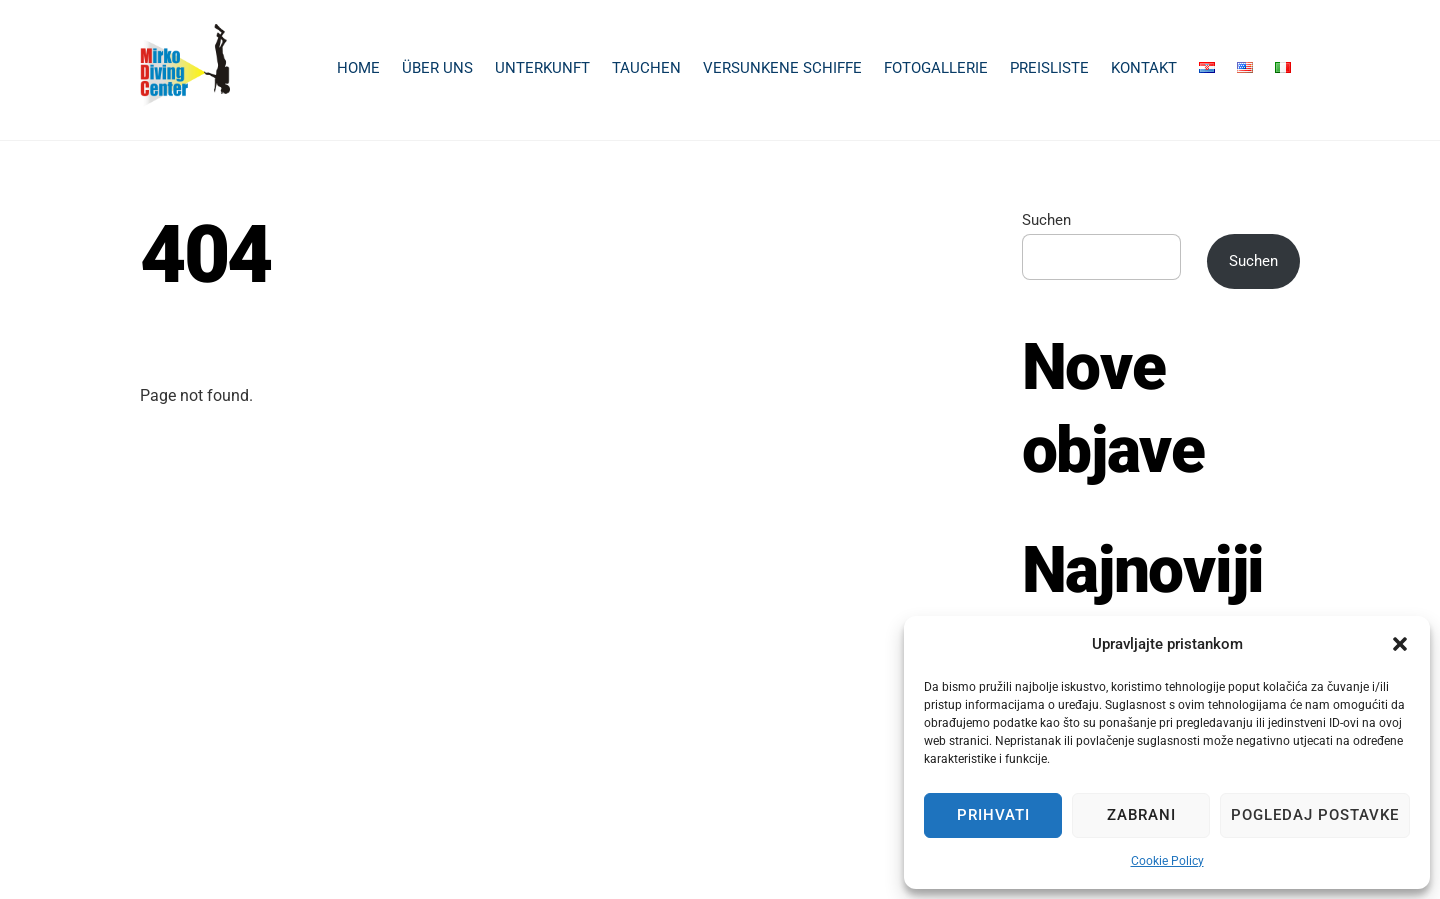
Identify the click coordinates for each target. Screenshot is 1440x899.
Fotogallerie (936, 68)
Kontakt (1144, 68)
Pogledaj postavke (1315, 815)
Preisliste (1049, 68)
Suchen (1046, 220)
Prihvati (993, 815)
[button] (1400, 644)
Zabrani (1141, 815)
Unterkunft (542, 68)
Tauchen (646, 68)
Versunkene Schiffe (782, 68)
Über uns (437, 68)
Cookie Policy (1167, 861)
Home (358, 68)
